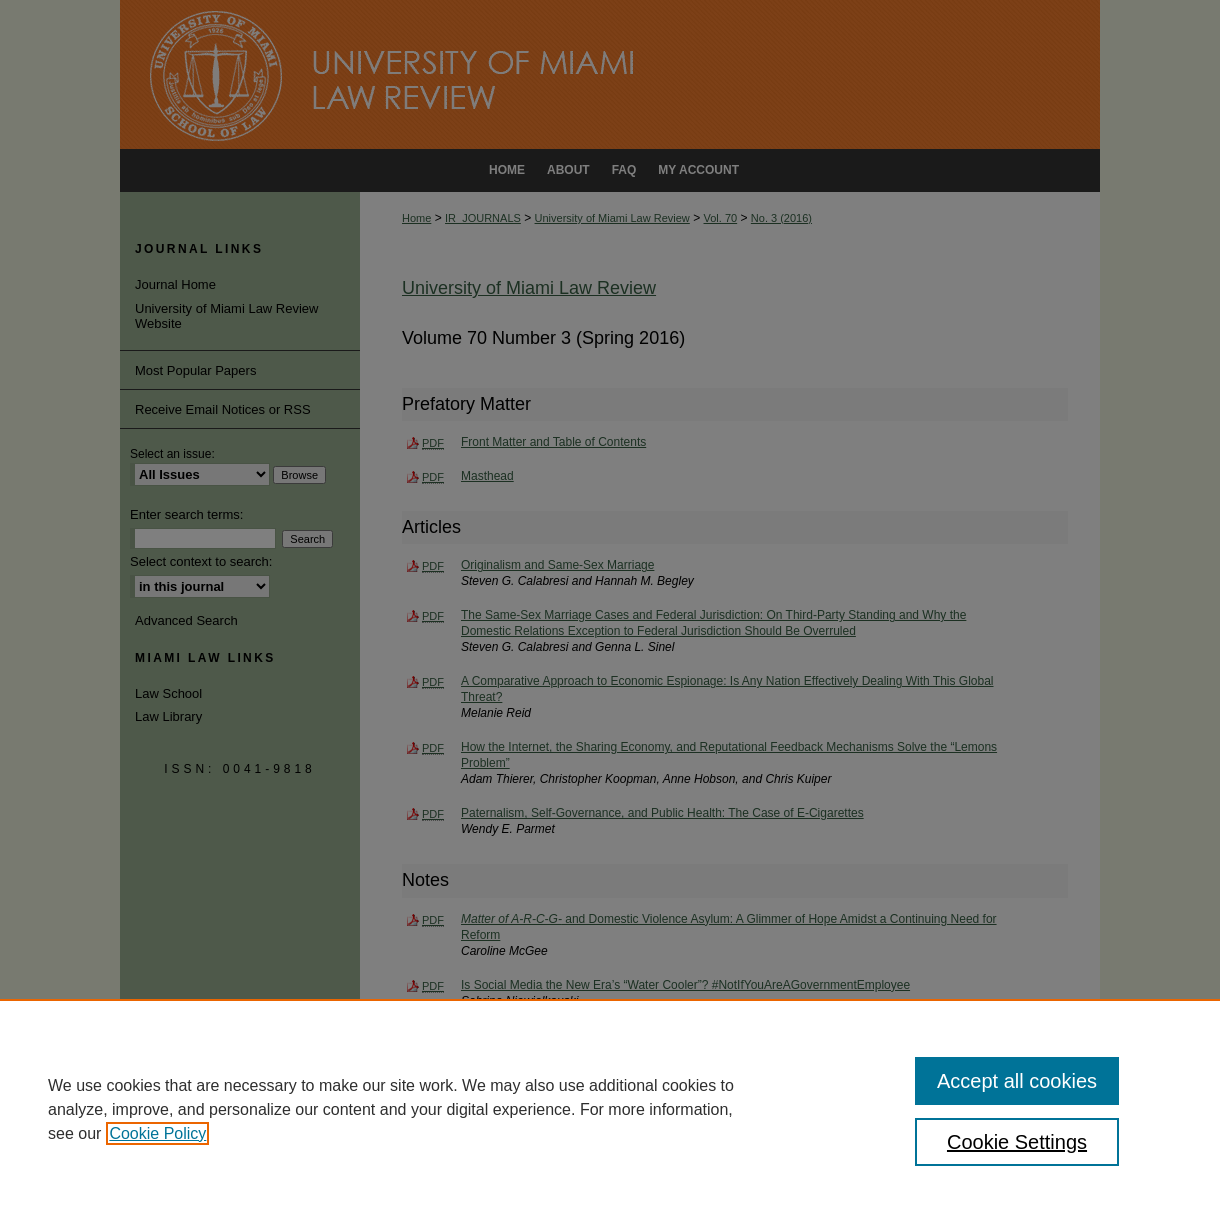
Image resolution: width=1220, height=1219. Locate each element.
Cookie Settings (1017, 1142)
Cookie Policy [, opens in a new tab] (157, 1133)
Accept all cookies (1017, 1081)
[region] (610, 1109)
